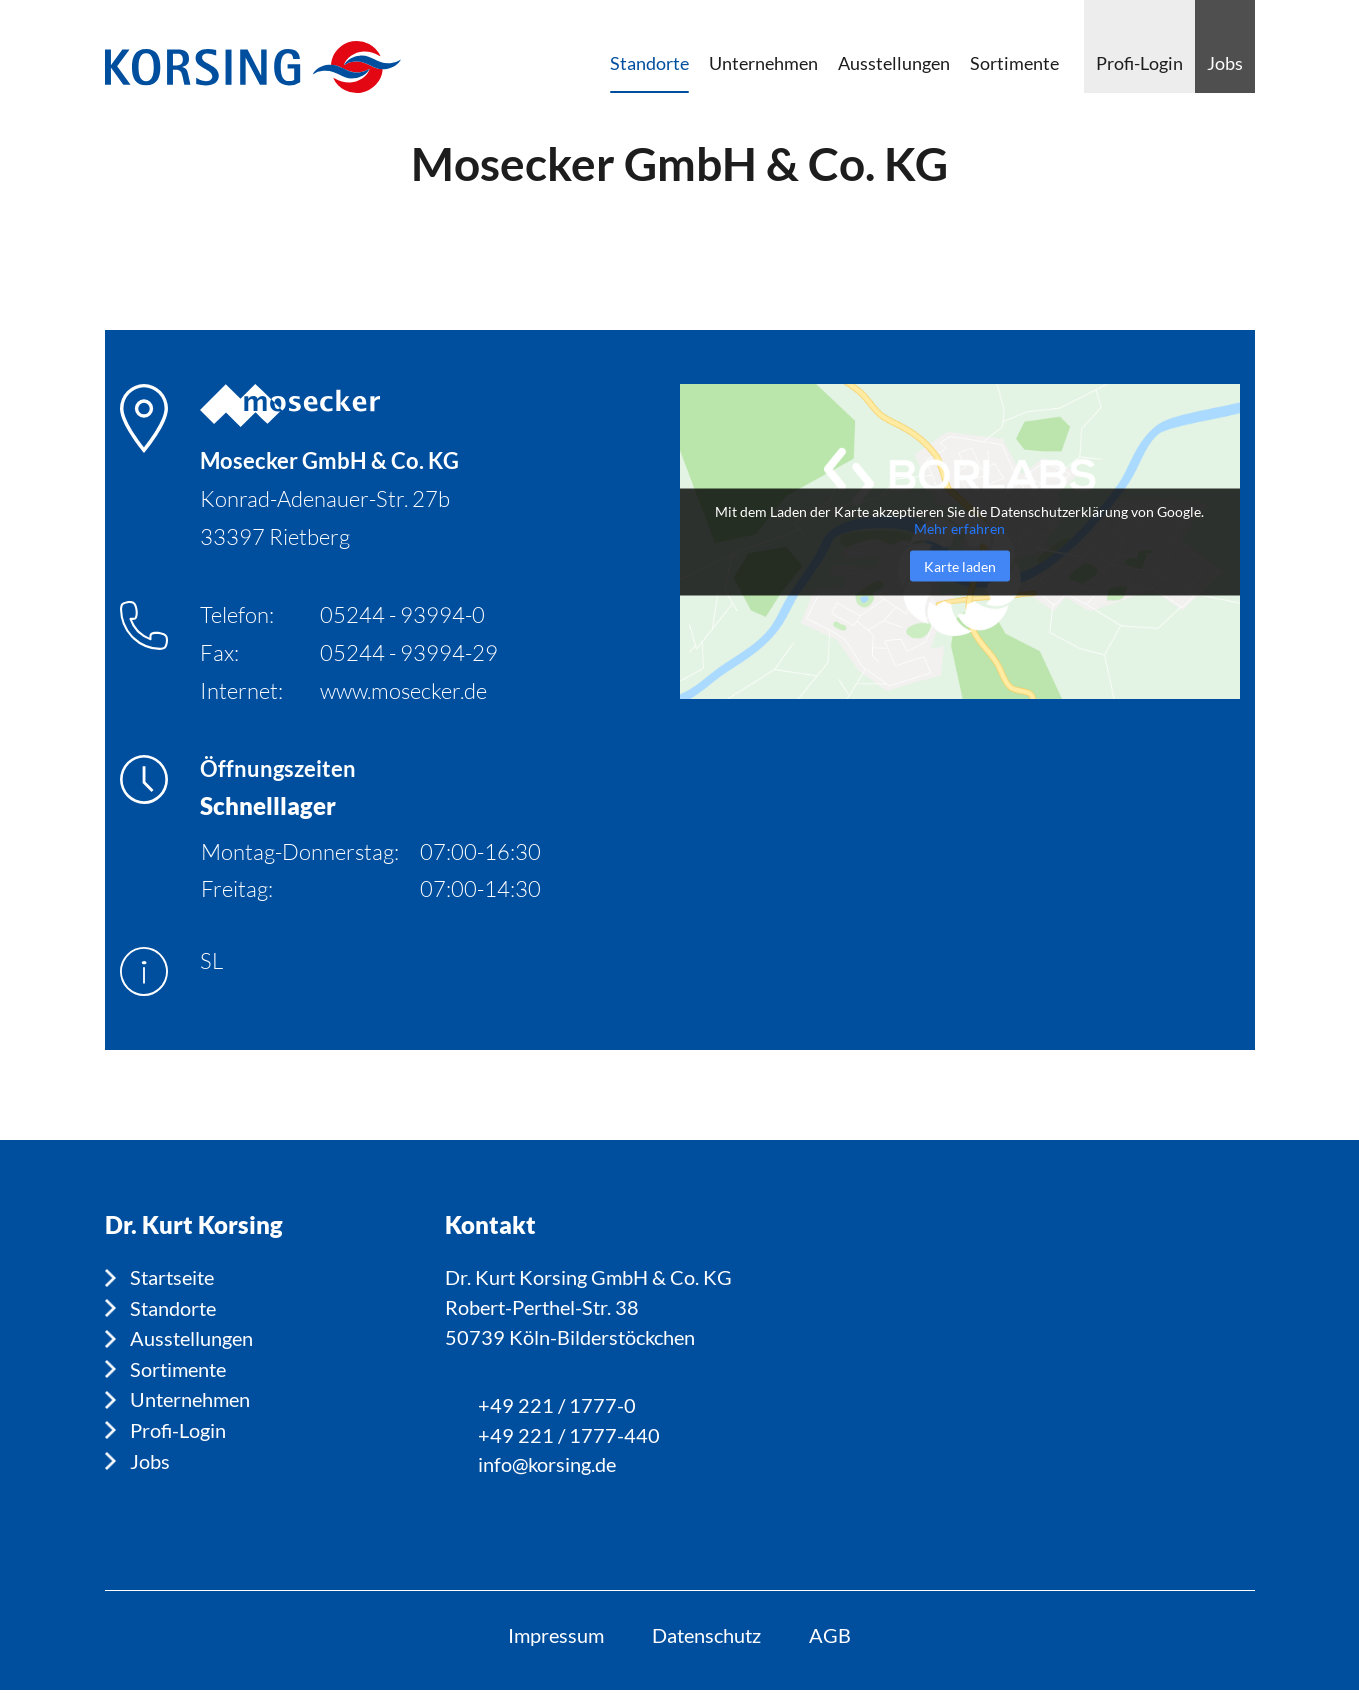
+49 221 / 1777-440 (569, 1437)
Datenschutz (706, 1638)
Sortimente (178, 1368)
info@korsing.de (547, 1467)
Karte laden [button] (960, 565)
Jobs (150, 1458)
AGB (832, 1638)
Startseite (172, 1278)
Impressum (554, 1638)
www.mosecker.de (403, 690)
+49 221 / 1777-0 (557, 1407)
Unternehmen (190, 1398)
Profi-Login (178, 1428)
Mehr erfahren (959, 527)
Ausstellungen (191, 1338)
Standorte (173, 1308)
